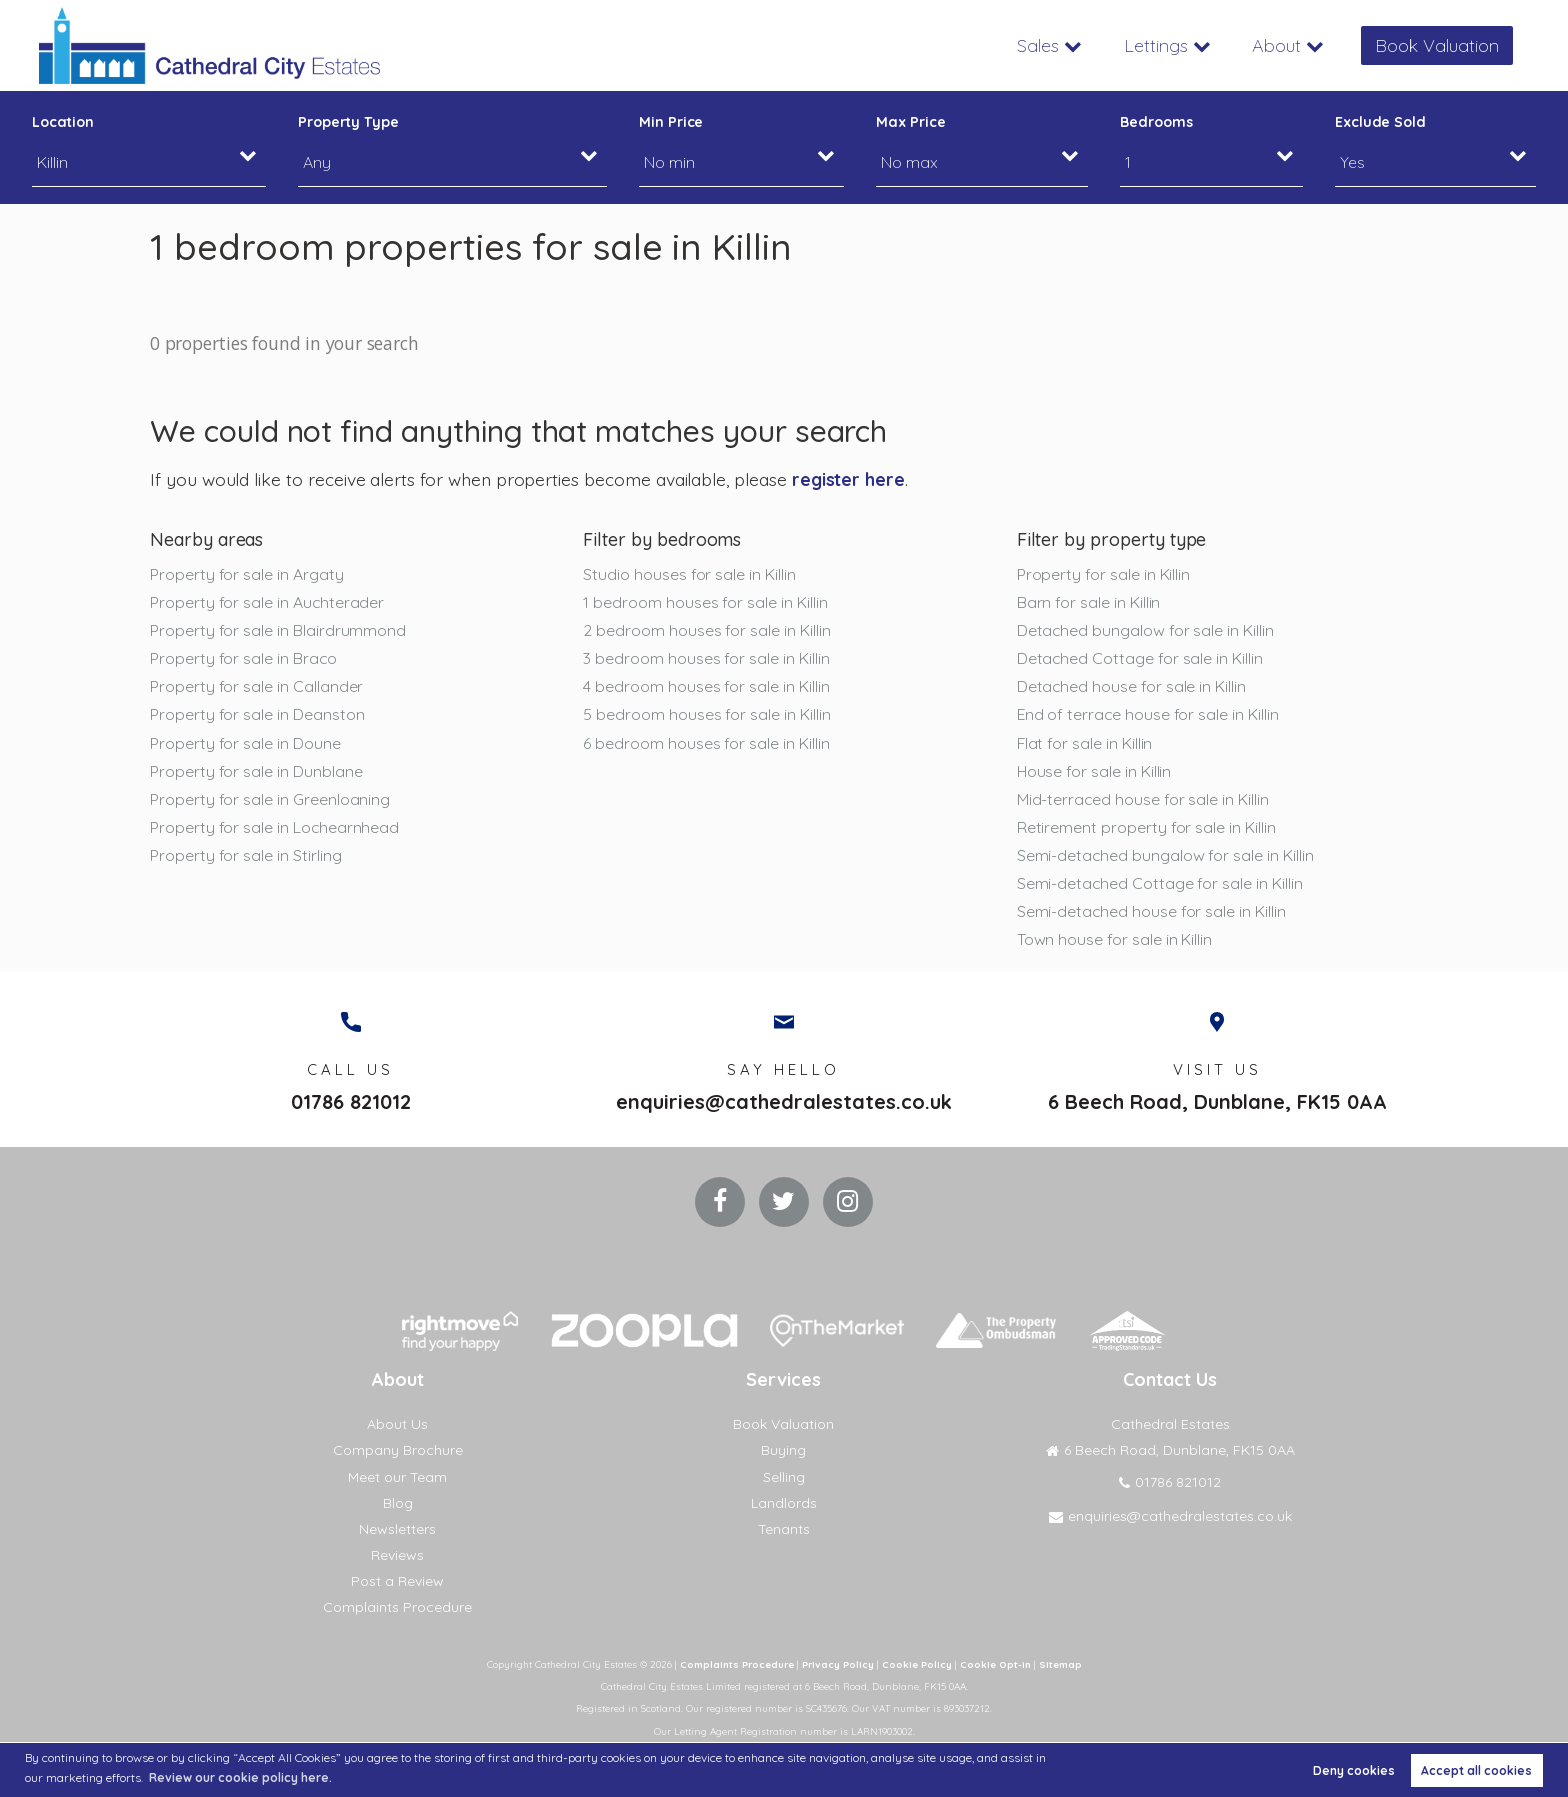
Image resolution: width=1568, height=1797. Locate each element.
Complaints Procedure (397, 1608)
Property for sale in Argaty (247, 574)
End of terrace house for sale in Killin (1148, 715)
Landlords (784, 1503)
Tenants (784, 1529)
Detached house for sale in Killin (1131, 687)
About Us (397, 1425)
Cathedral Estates (1170, 1425)
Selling (784, 1477)
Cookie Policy (917, 1665)
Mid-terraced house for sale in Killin (1143, 799)
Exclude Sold (1380, 122)
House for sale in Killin (1094, 771)
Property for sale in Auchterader (267, 602)
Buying (783, 1451)
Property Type (348, 122)
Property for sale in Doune (245, 743)
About (1275, 45)
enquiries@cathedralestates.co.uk (784, 1102)
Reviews (397, 1555)
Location (63, 122)
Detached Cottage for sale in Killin (1140, 658)
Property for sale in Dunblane (256, 771)
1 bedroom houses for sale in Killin (705, 602)
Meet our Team (397, 1477)
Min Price (671, 122)
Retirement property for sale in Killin (1146, 827)
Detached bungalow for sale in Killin (1145, 630)
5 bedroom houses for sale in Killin (706, 715)
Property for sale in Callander (256, 687)
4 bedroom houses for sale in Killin (706, 687)
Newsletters (397, 1529)
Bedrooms (1156, 122)
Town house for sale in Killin (1114, 939)
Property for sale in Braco (243, 658)
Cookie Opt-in (995, 1665)
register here (848, 479)
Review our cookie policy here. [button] (240, 1777)
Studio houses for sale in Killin (689, 574)
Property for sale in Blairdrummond (278, 630)
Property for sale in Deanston (257, 715)
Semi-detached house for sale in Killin (1151, 911)
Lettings (1155, 45)
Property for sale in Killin (1104, 574)
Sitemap (1060, 1665)
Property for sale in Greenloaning (270, 799)
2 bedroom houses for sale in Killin (706, 630)
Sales (1037, 45)
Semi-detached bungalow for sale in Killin (1165, 855)
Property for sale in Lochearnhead (274, 827)
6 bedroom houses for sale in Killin (706, 743)
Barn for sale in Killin (1089, 602)
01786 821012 (351, 1102)
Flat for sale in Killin (1085, 743)
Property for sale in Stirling (245, 855)
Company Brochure (398, 1451)
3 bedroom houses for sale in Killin (706, 658)
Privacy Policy (838, 1665)
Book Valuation (1436, 45)
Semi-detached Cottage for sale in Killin (1160, 883)
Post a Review (397, 1582)
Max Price (911, 122)
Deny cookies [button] (1354, 1770)
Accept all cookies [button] (1476, 1770)
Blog (398, 1503)
